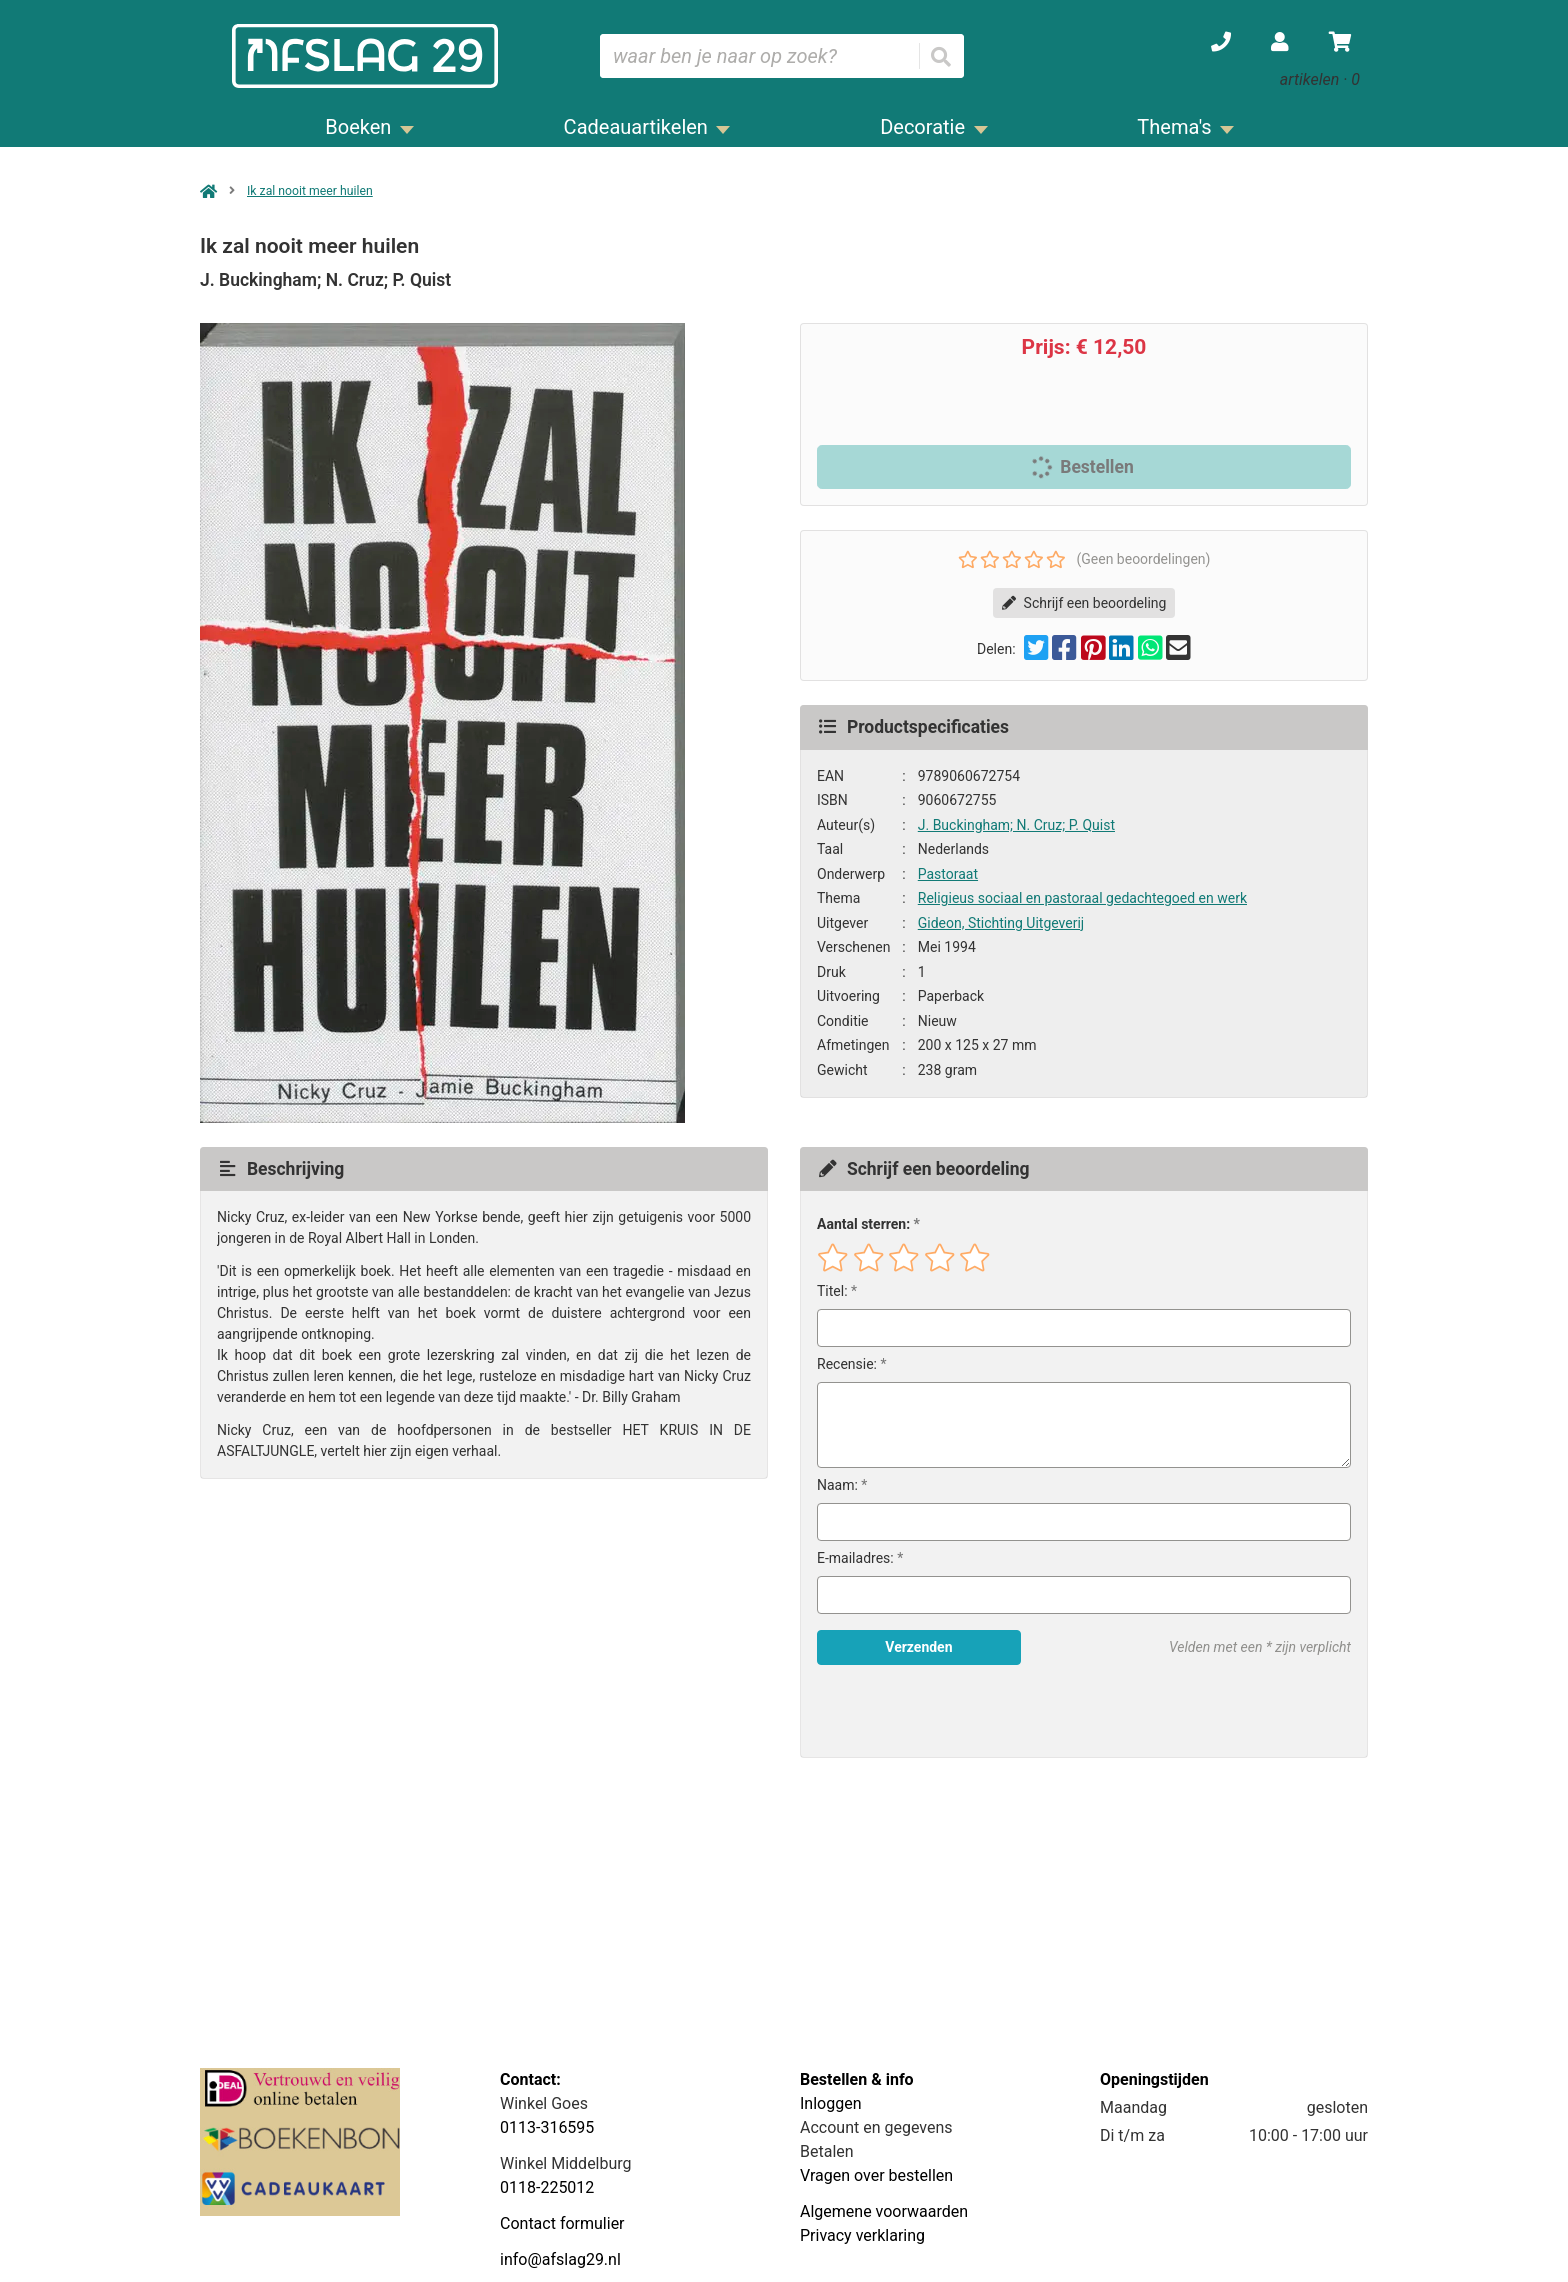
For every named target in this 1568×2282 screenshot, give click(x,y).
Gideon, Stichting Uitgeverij (1001, 923)
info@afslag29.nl (560, 2259)
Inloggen (831, 2103)
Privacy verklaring (862, 2235)
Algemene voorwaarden (884, 2211)
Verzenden (918, 1647)
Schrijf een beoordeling (1084, 603)
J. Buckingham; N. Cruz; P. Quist (1016, 825)
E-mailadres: (855, 1558)
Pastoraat (948, 874)
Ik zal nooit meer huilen (310, 191)
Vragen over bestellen (876, 2175)
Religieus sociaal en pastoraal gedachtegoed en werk (1082, 898)
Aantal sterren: (863, 1224)
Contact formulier (562, 2223)
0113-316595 (547, 2127)
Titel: (832, 1291)
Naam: (837, 1485)
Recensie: (847, 1364)
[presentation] (945, 1711)
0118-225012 (547, 2187)
